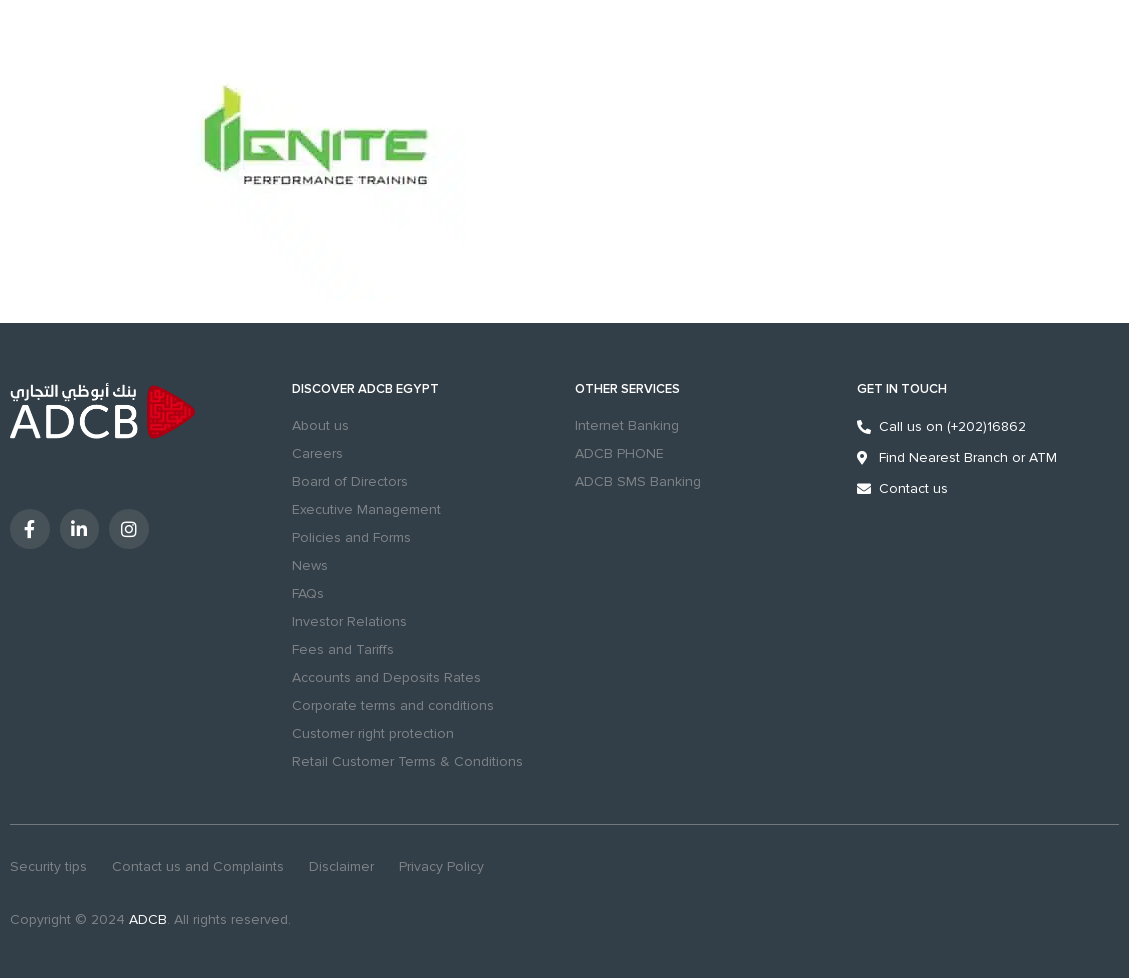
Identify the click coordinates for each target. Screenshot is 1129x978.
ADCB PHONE (619, 453)
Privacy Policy (441, 866)
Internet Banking (627, 425)
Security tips (48, 866)
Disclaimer (341, 866)
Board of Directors (350, 481)
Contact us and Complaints (198, 866)
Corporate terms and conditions (393, 705)
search (751, 75)
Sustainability (263, 13)
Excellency (178, 13)
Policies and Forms (351, 537)
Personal (35, 13)
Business (104, 13)
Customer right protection (373, 733)
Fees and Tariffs (343, 649)
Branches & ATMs (810, 75)
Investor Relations (349, 621)
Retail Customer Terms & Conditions (407, 761)
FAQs (308, 593)
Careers (317, 453)
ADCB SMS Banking (638, 481)
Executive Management (366, 509)
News (310, 565)
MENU (25, 88)
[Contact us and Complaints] (864, 75)
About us (320, 425)
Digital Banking (1017, 76)
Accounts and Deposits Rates (386, 677)
